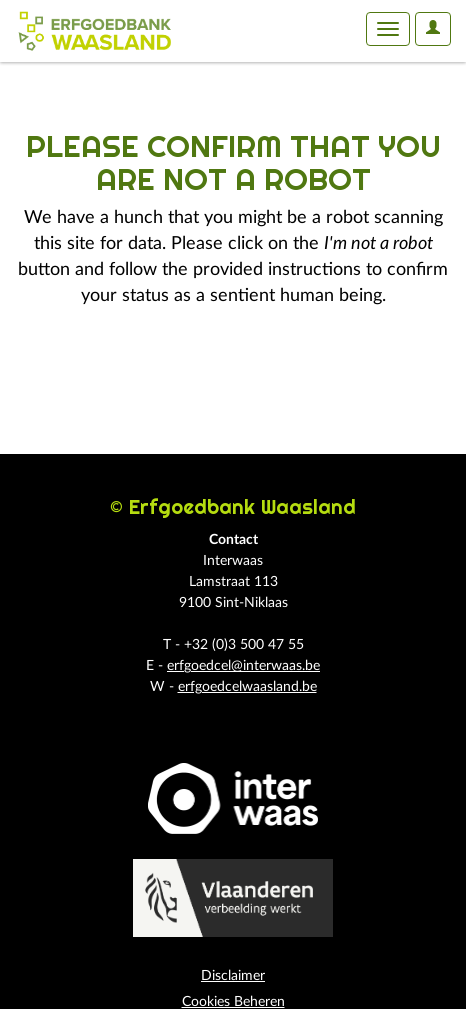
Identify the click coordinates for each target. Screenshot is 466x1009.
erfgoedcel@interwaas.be (243, 666)
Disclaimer (233, 976)
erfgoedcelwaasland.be (247, 687)
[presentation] (182, 372)
